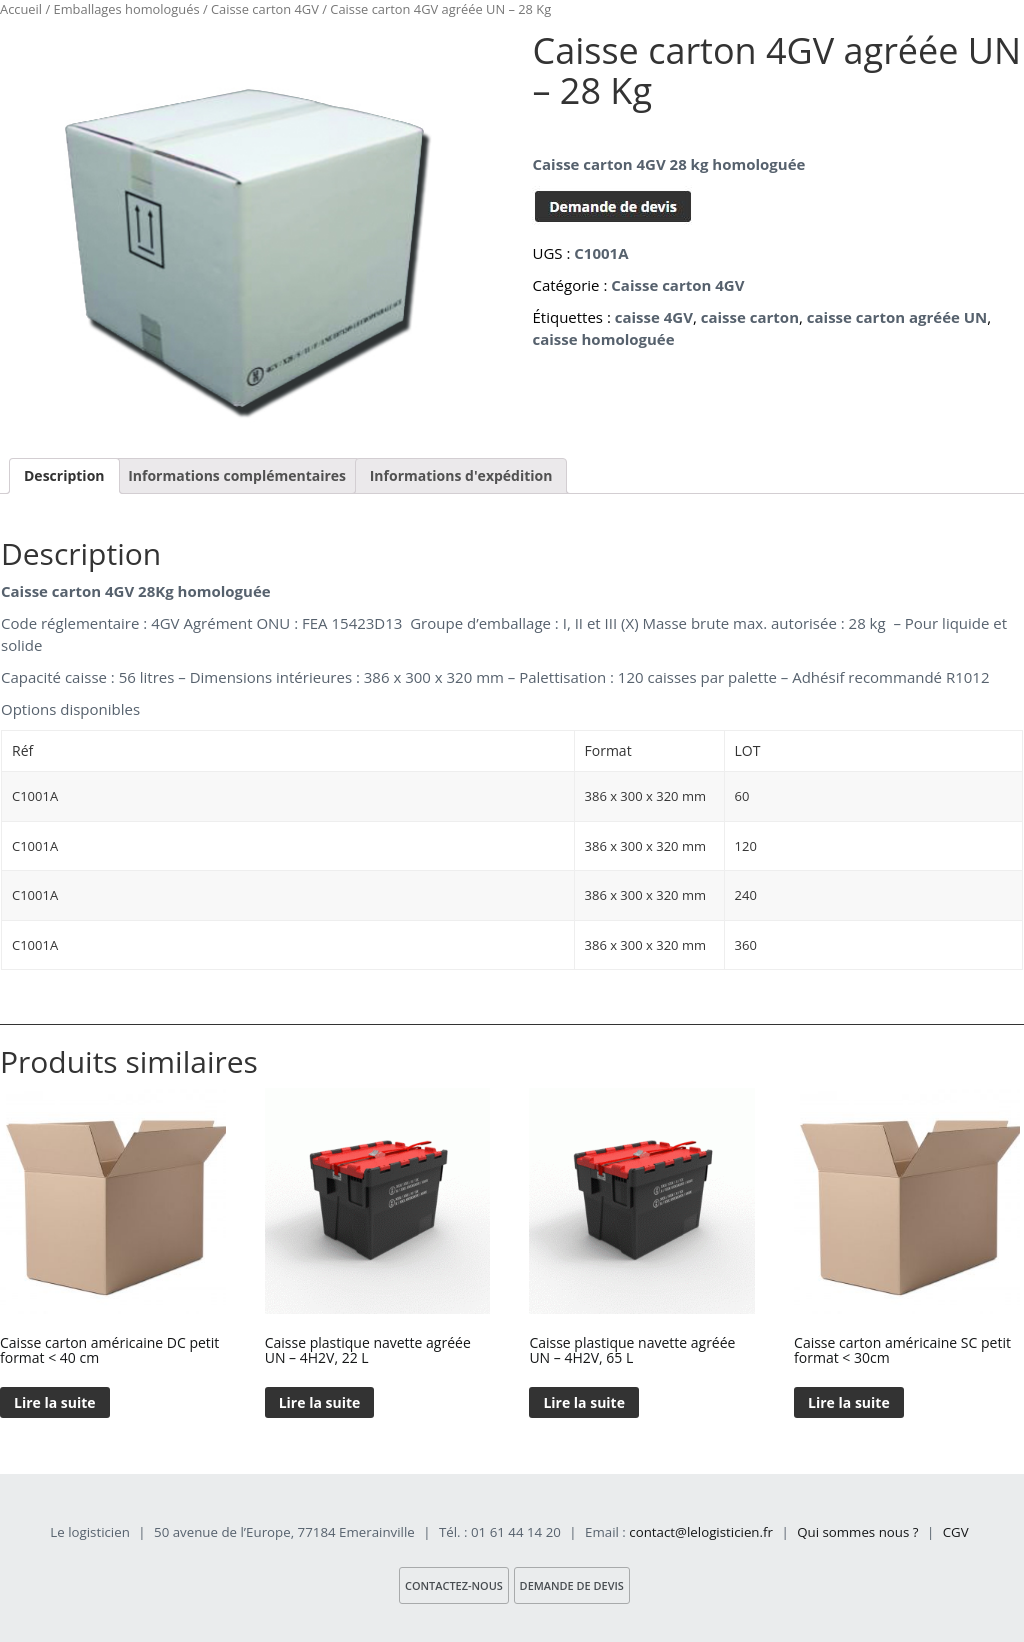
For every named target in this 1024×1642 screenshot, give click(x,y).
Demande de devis (572, 1585)
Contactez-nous (453, 1585)
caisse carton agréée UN (897, 317)
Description (64, 475)
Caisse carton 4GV (265, 9)
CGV (956, 1532)
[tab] (64, 476)
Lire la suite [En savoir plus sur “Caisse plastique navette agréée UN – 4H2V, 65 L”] (584, 1402)
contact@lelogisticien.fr (701, 1532)
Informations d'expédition (461, 475)
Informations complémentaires (237, 475)
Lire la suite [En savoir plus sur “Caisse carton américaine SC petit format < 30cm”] (849, 1402)
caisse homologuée (603, 339)
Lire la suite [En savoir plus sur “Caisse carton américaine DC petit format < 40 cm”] (55, 1402)
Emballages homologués (127, 9)
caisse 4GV (654, 317)
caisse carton (750, 317)
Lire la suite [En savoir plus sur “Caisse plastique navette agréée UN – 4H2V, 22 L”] (320, 1402)
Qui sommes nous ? (857, 1532)
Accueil (21, 9)
